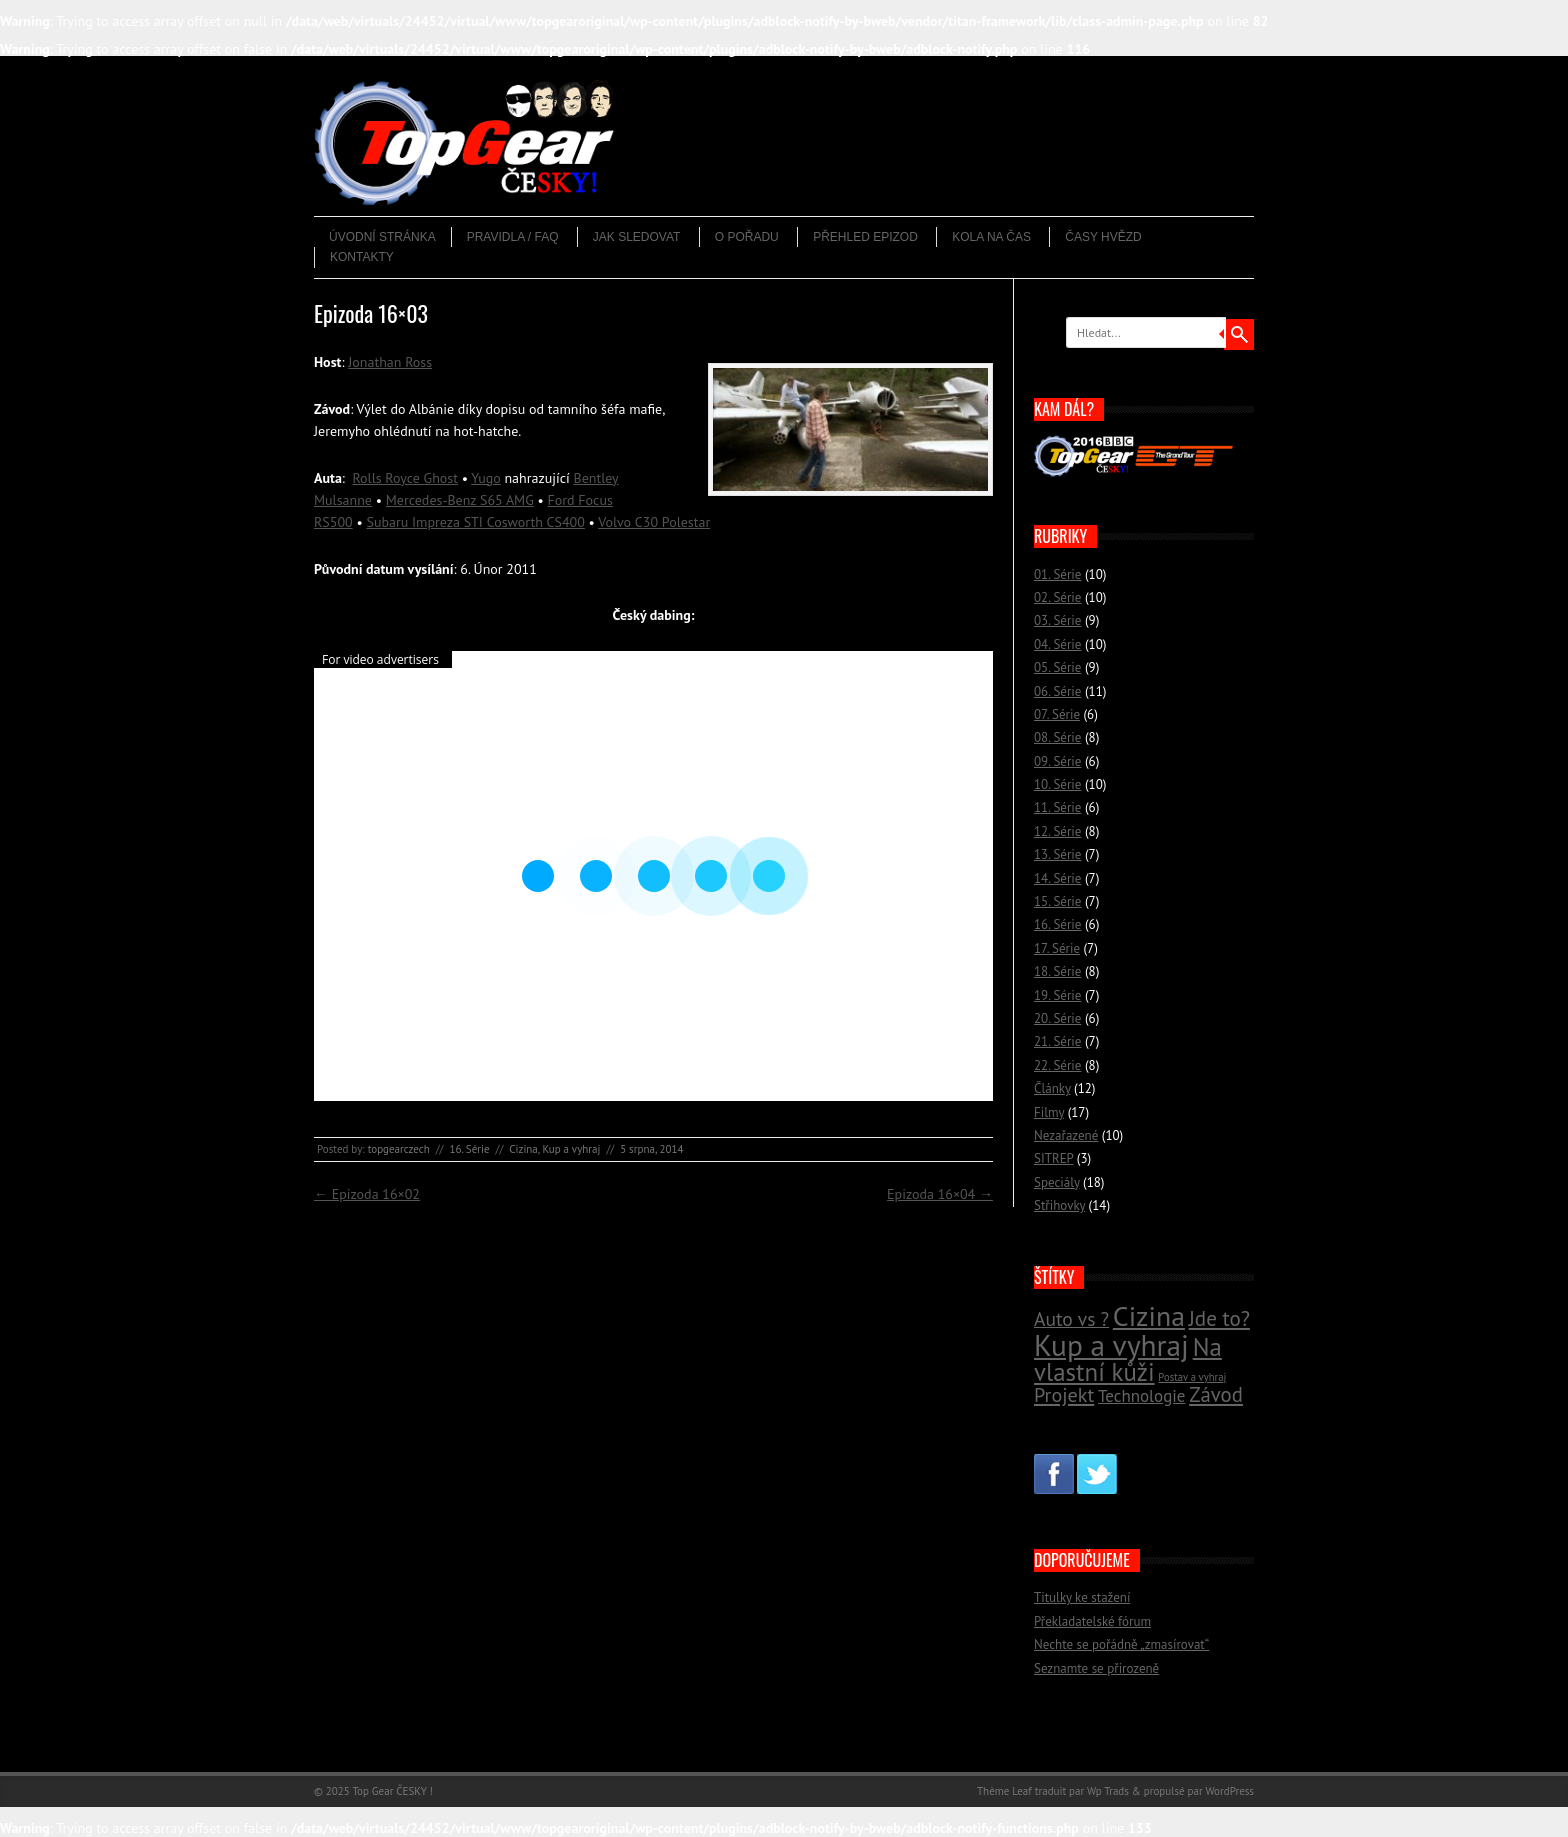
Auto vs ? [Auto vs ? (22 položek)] (1071, 1318)
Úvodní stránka (382, 237)
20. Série (1057, 1018)
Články (1052, 1088)
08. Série (1057, 737)
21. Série (1057, 1041)
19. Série (1057, 995)
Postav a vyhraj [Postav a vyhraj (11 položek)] (1192, 1377)
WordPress (1229, 1791)
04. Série (1057, 644)
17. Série (1057, 948)
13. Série (1057, 854)
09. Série (1057, 761)
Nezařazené (1066, 1135)
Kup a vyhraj (571, 1149)
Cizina (523, 1149)
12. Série (1057, 831)
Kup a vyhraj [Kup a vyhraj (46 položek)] (1111, 1345)
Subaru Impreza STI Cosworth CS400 (475, 522)
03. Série (1057, 620)
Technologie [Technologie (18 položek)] (1141, 1396)
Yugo (485, 478)
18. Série (1057, 971)
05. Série (1057, 667)
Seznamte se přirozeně (1096, 1668)
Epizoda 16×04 (940, 1194)
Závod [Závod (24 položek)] (1216, 1394)
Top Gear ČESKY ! (392, 1791)
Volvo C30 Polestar (654, 522)
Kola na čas (991, 237)
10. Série (1057, 784)
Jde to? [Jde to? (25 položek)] (1219, 1318)
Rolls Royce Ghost (405, 478)
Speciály (1057, 1182)
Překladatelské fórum (1092, 1621)
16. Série (469, 1149)
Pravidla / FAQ (513, 237)
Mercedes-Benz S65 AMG (460, 500)
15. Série (1057, 901)
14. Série (1057, 878)
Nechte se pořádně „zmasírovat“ (1121, 1644)
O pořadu (747, 237)
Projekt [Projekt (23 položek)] (1064, 1394)
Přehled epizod (865, 237)
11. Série (1057, 807)
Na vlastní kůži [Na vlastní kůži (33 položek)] (1128, 1359)
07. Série (1057, 714)
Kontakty (362, 257)
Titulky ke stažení (1082, 1597)
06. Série (1057, 691)
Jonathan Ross (390, 362)
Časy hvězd (1103, 237)
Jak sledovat (637, 237)
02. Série (1057, 597)
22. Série (1057, 1065)
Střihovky (1059, 1205)
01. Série (1057, 574)
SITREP (1053, 1158)
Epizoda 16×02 (367, 1194)
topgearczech (399, 1149)
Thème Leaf (1004, 1791)
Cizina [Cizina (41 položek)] (1149, 1316)
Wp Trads (1108, 1791)
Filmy (1049, 1112)
